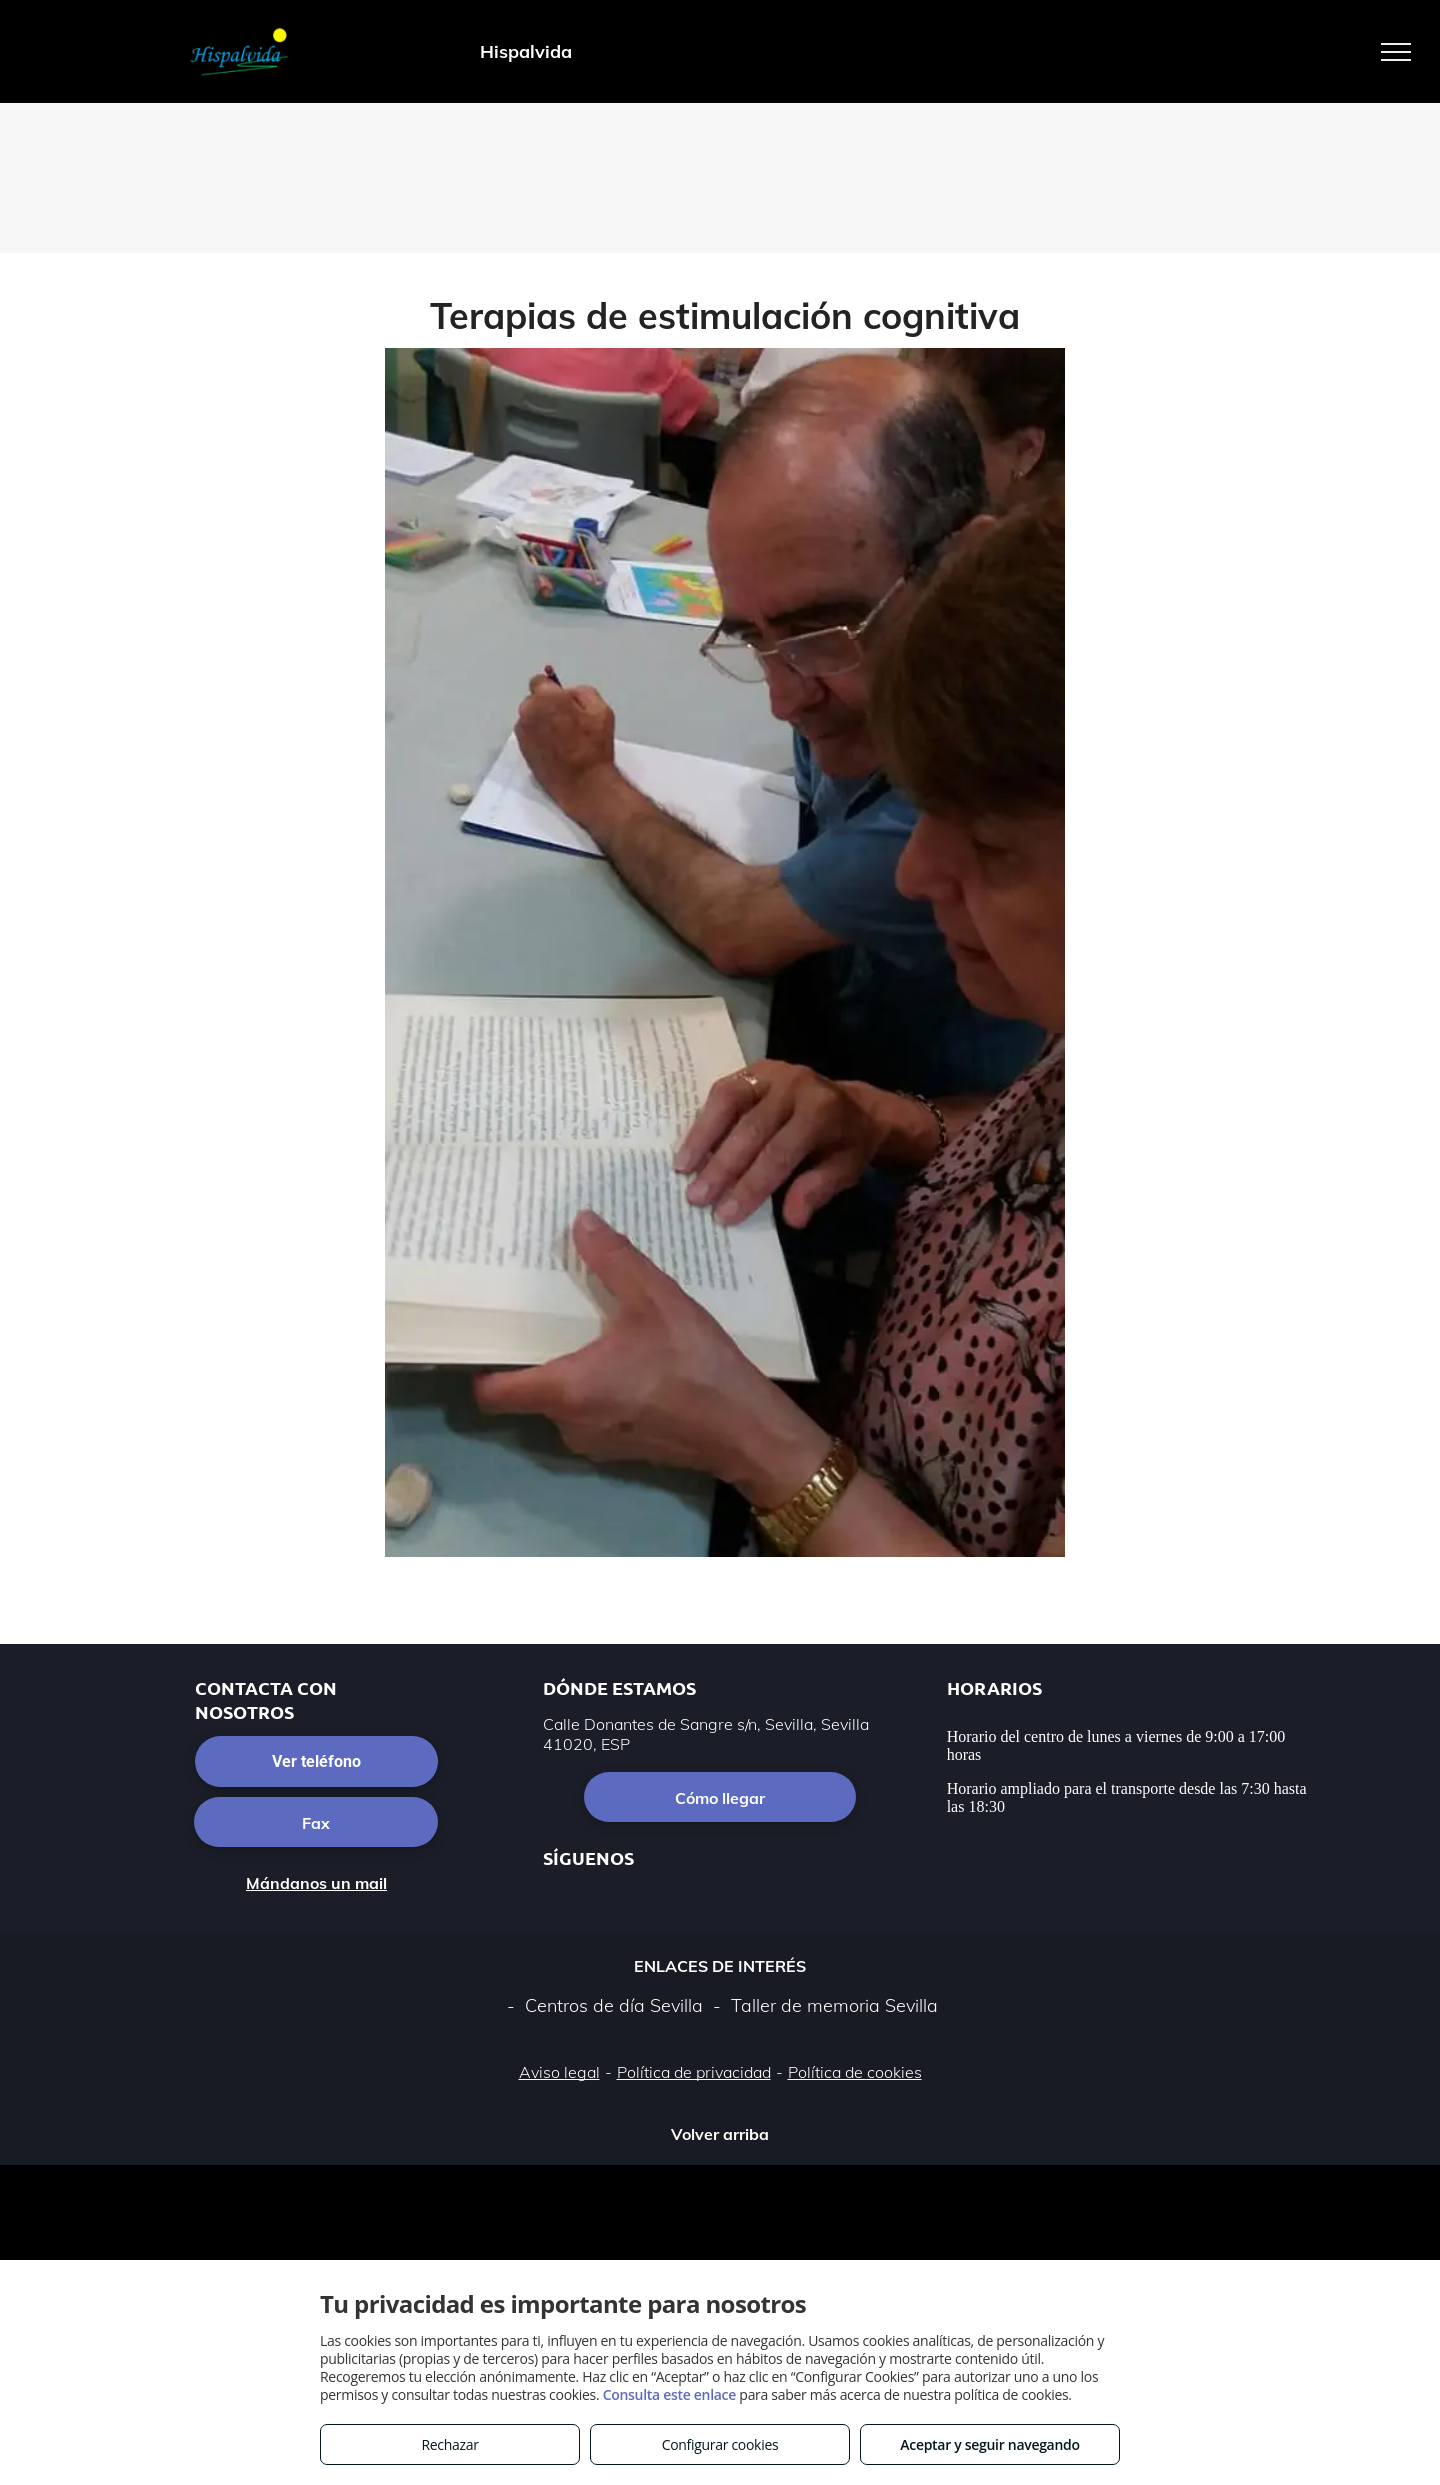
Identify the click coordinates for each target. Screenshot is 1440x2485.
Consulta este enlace (669, 2394)
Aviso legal (559, 2072)
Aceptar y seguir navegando (989, 2444)
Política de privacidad (694, 2072)
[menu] (1396, 52)
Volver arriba (720, 2134)
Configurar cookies (720, 2444)
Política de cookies (855, 2072)
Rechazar (449, 2444)
